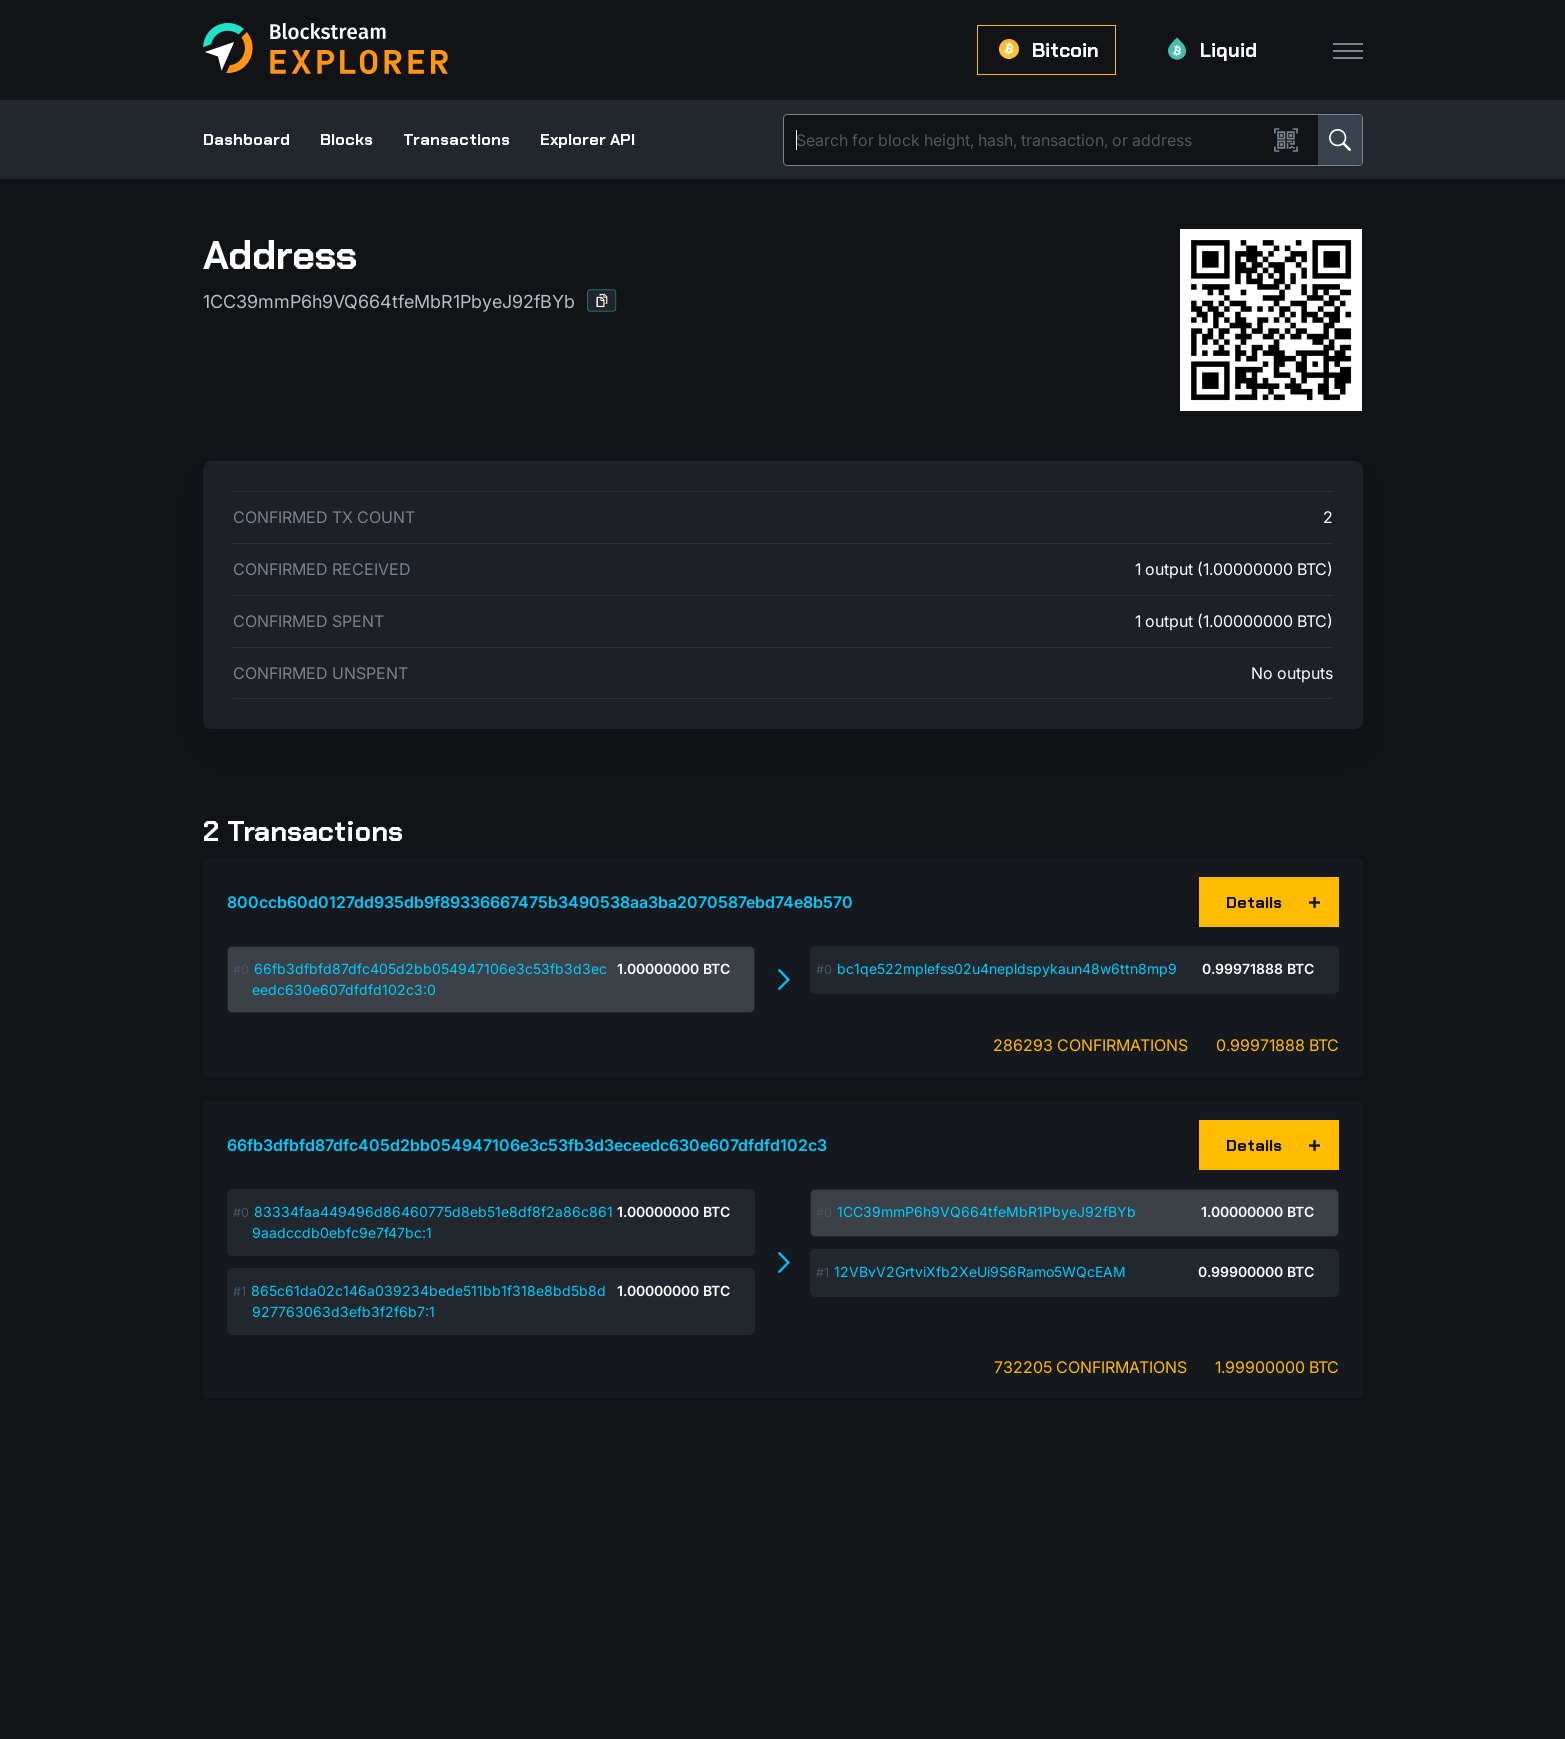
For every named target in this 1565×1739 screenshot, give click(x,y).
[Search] (1029, 140)
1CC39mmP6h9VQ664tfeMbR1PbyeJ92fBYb (986, 1211)
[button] (602, 300)
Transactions (456, 139)
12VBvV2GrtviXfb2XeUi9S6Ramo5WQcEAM (980, 1271)
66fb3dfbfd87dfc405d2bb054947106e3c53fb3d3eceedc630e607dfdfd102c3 (527, 1145)
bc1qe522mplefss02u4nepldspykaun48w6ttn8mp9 (1007, 968)
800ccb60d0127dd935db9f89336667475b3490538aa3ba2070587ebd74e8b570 (540, 902)
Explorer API (587, 139)
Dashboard (246, 139)
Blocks (346, 139)
